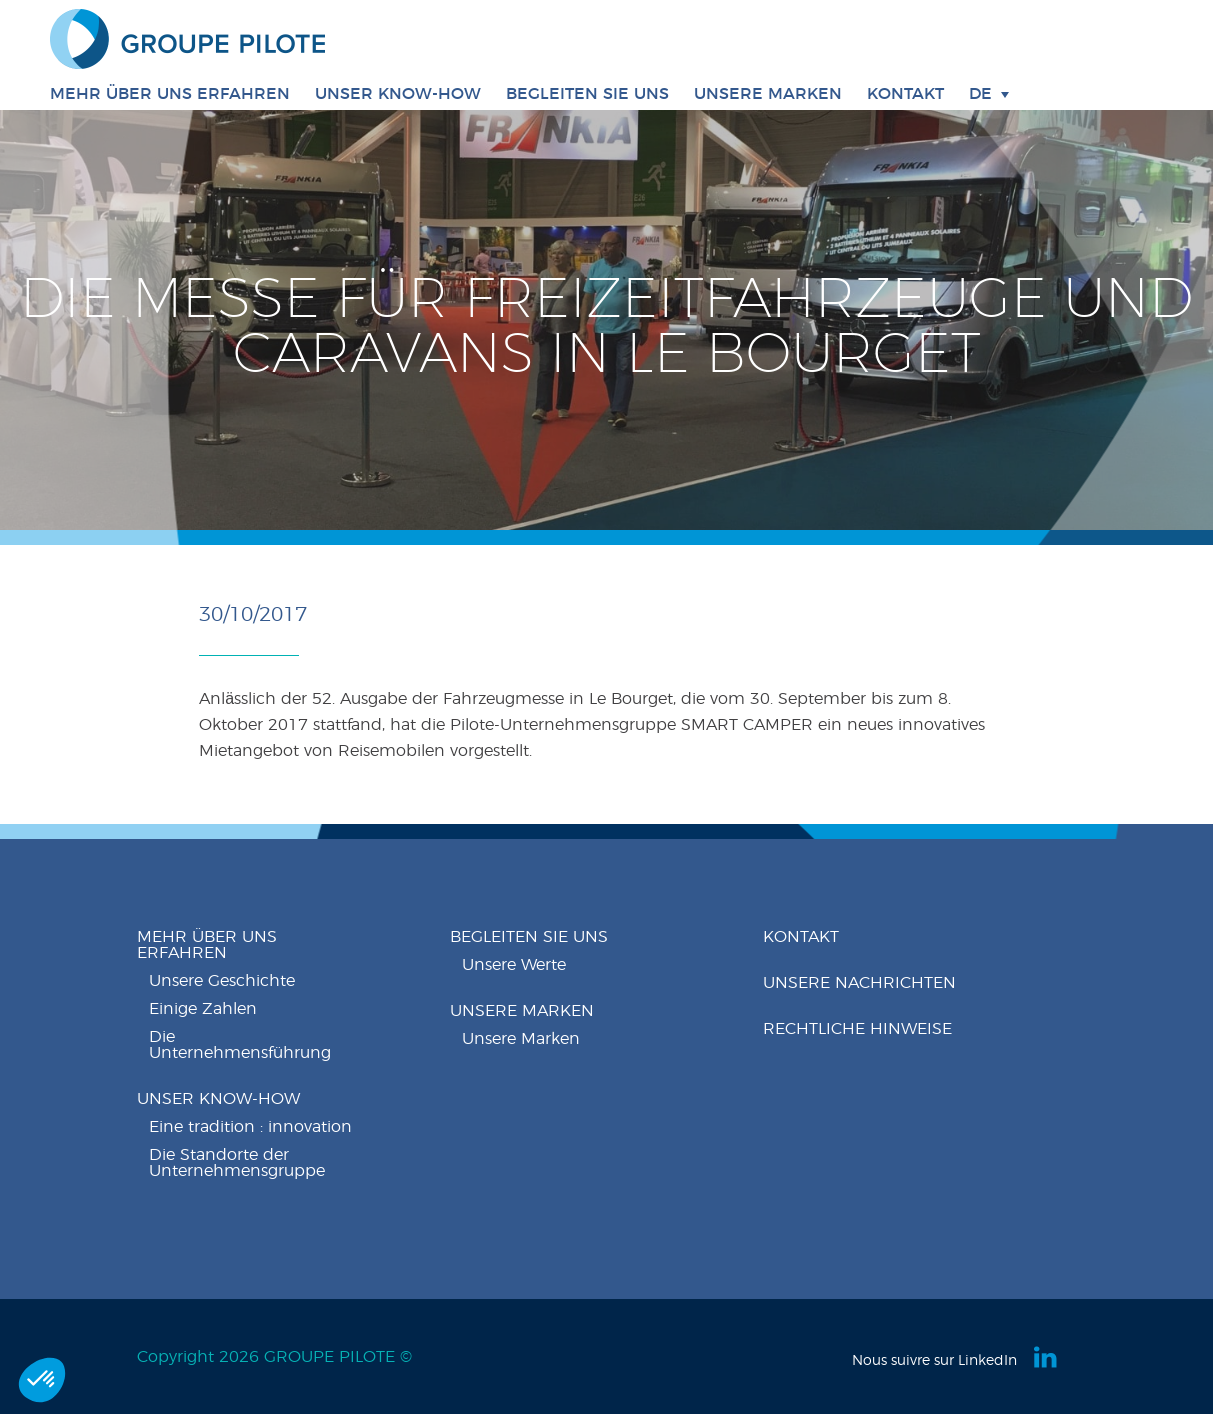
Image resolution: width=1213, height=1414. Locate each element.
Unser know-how (218, 1099)
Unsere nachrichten (859, 983)
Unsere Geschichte (222, 981)
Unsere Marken (768, 94)
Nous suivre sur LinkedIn (934, 1361)
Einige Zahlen (203, 1009)
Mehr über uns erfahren (207, 945)
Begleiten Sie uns (529, 937)
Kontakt (905, 94)
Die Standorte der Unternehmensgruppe (237, 1163)
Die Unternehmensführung (240, 1045)
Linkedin (1047, 1357)
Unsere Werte (514, 965)
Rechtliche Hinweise (857, 1029)
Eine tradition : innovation (250, 1127)
